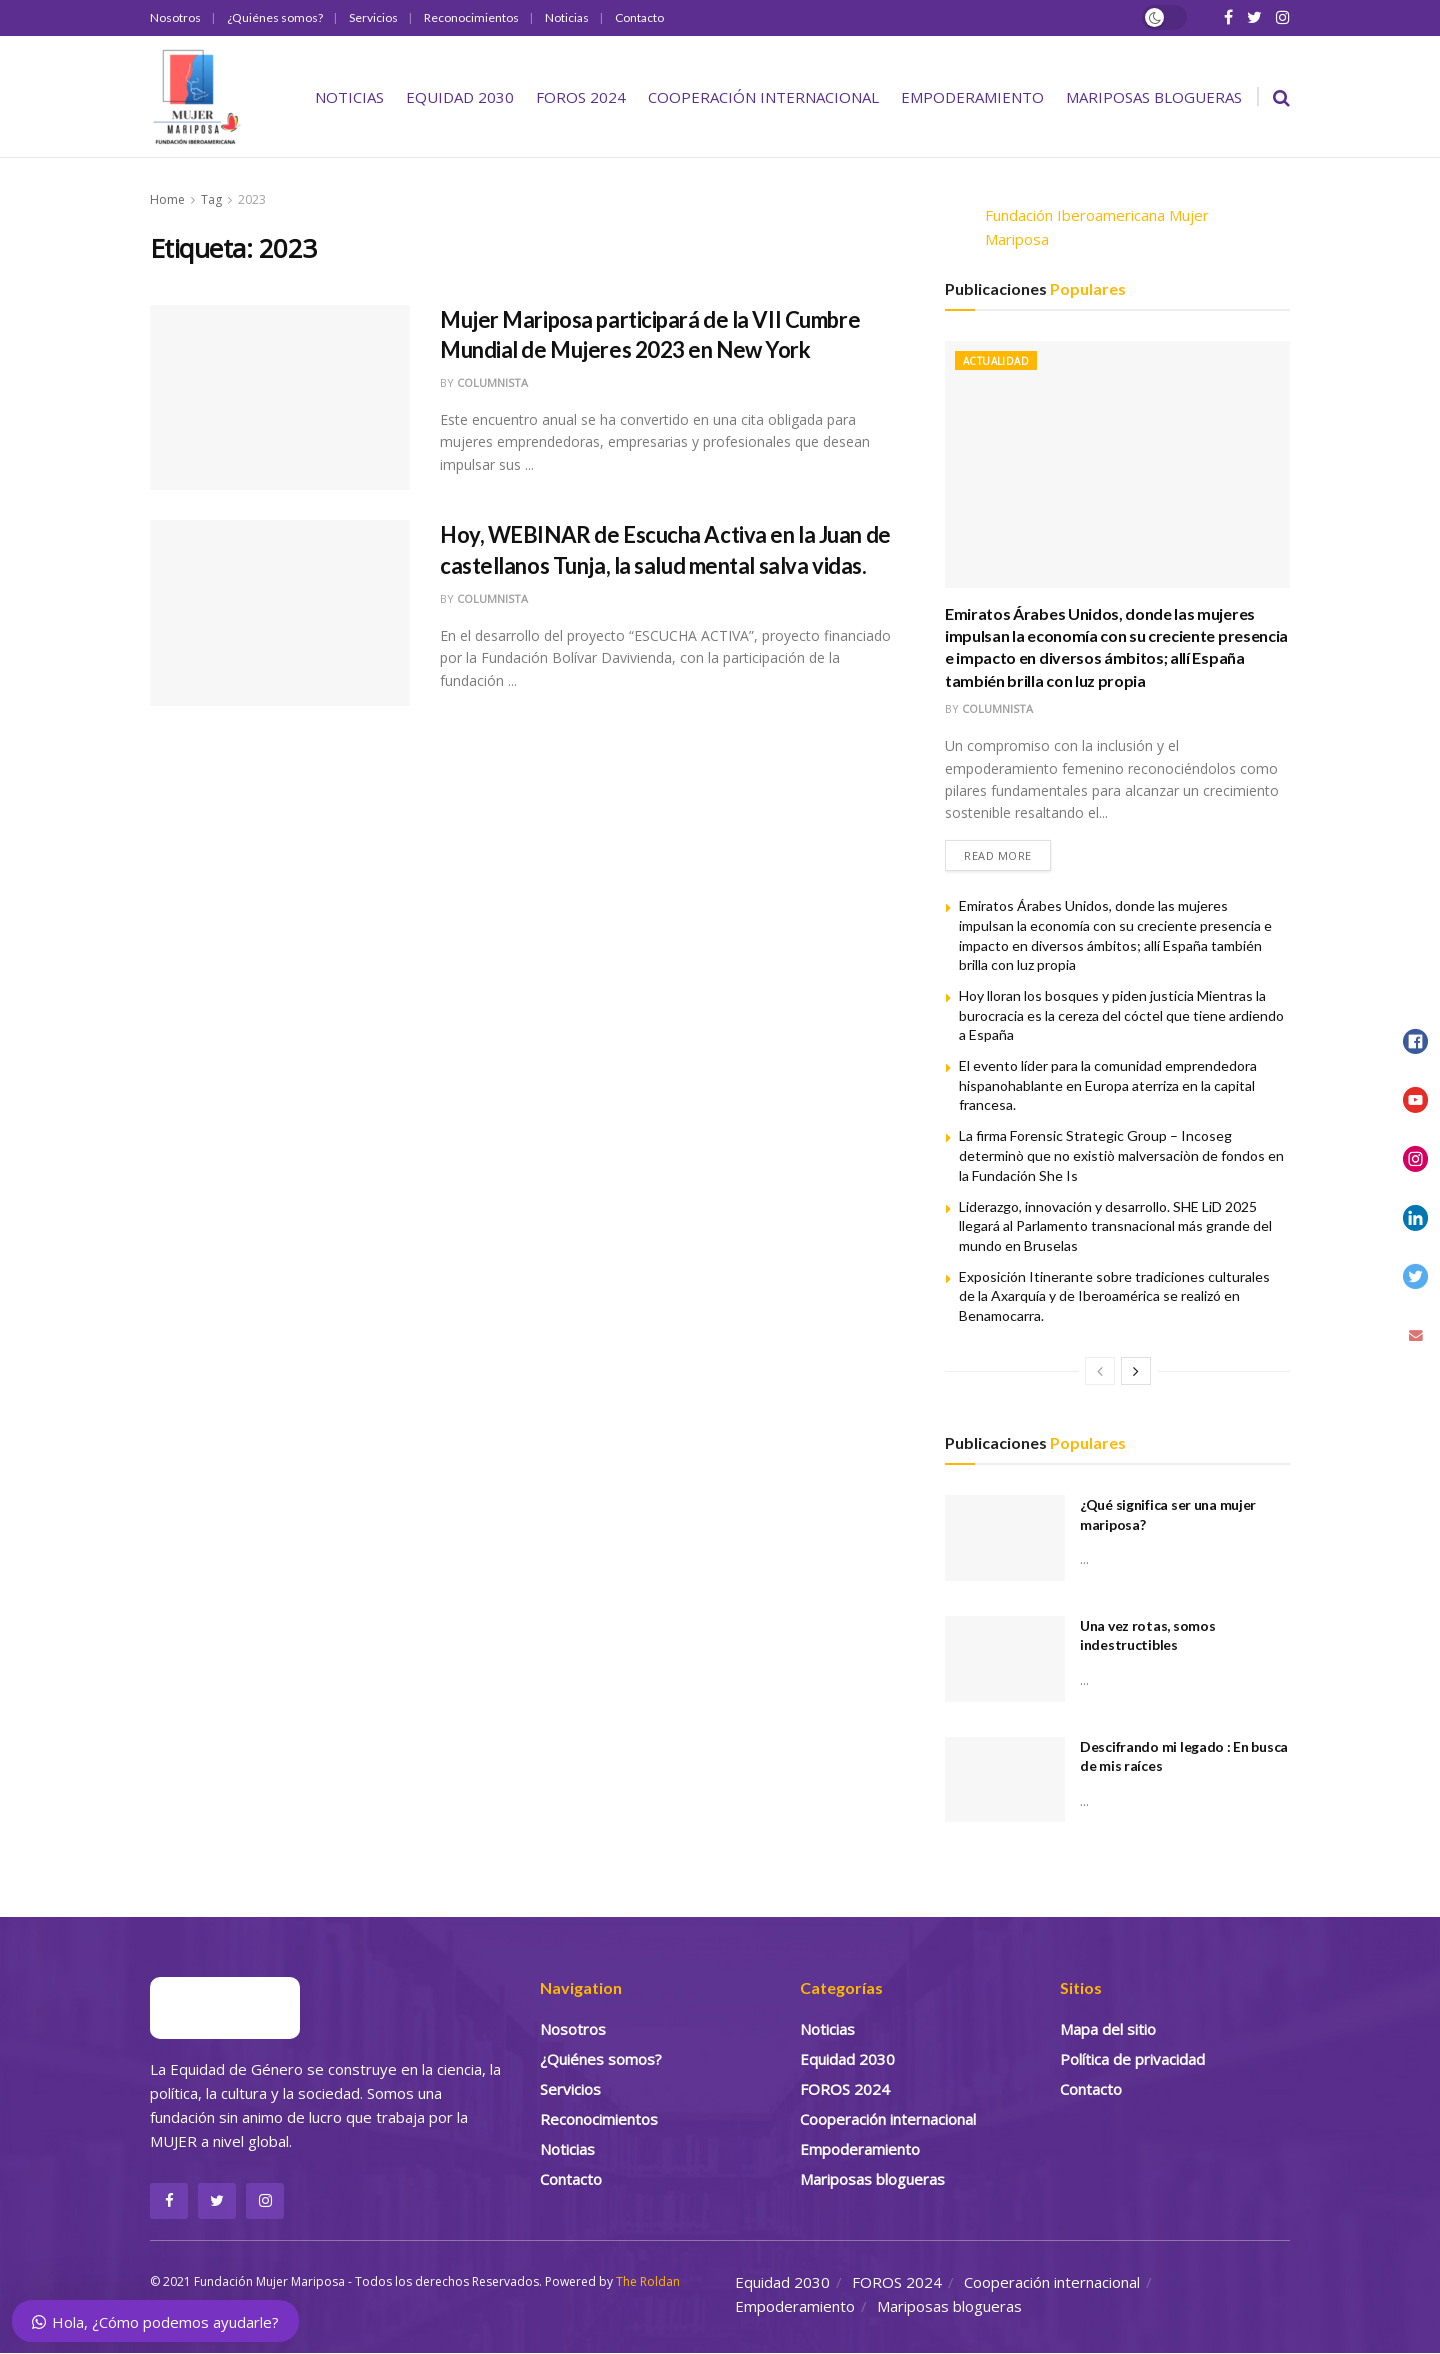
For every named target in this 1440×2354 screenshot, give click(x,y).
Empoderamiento (972, 97)
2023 (252, 199)
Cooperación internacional (763, 97)
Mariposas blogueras (1154, 97)
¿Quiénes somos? (275, 17)
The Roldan (648, 2282)
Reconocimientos (471, 17)
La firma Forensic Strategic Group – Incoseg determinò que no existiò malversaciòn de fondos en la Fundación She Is (1121, 1156)
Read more (998, 855)
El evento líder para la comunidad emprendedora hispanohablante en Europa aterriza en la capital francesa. (1108, 1085)
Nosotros (175, 17)
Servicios (373, 17)
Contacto (639, 17)
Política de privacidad (1132, 2059)
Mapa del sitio (1108, 2029)
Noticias (567, 17)
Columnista (492, 382)
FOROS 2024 (581, 97)
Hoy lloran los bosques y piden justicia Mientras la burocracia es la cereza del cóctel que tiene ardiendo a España (1121, 1015)
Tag (211, 199)
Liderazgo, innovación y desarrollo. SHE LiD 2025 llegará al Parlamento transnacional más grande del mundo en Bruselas (1115, 1226)
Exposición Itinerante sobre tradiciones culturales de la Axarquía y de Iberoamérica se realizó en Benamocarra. (1114, 1296)
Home (167, 199)
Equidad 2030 (460, 97)
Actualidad (996, 361)
